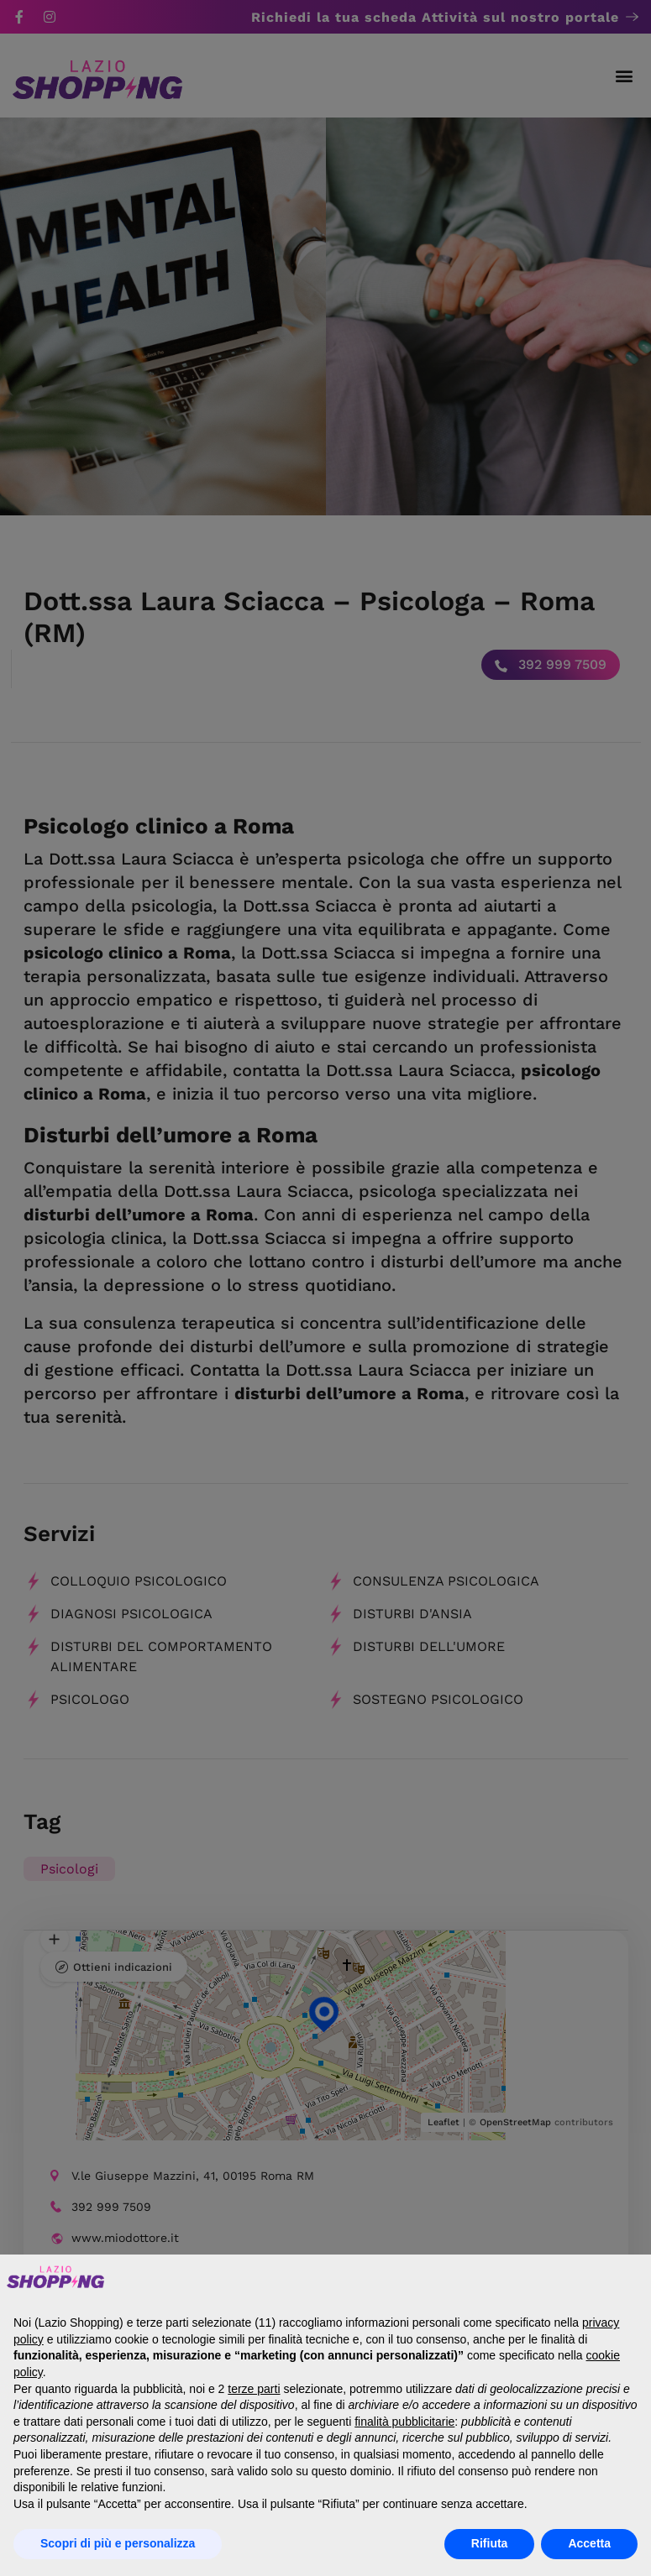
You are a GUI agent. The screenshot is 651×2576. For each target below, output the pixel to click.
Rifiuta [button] (489, 2543)
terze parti (254, 2389)
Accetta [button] (589, 2543)
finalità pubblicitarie (404, 2421)
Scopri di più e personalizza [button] (117, 2543)
